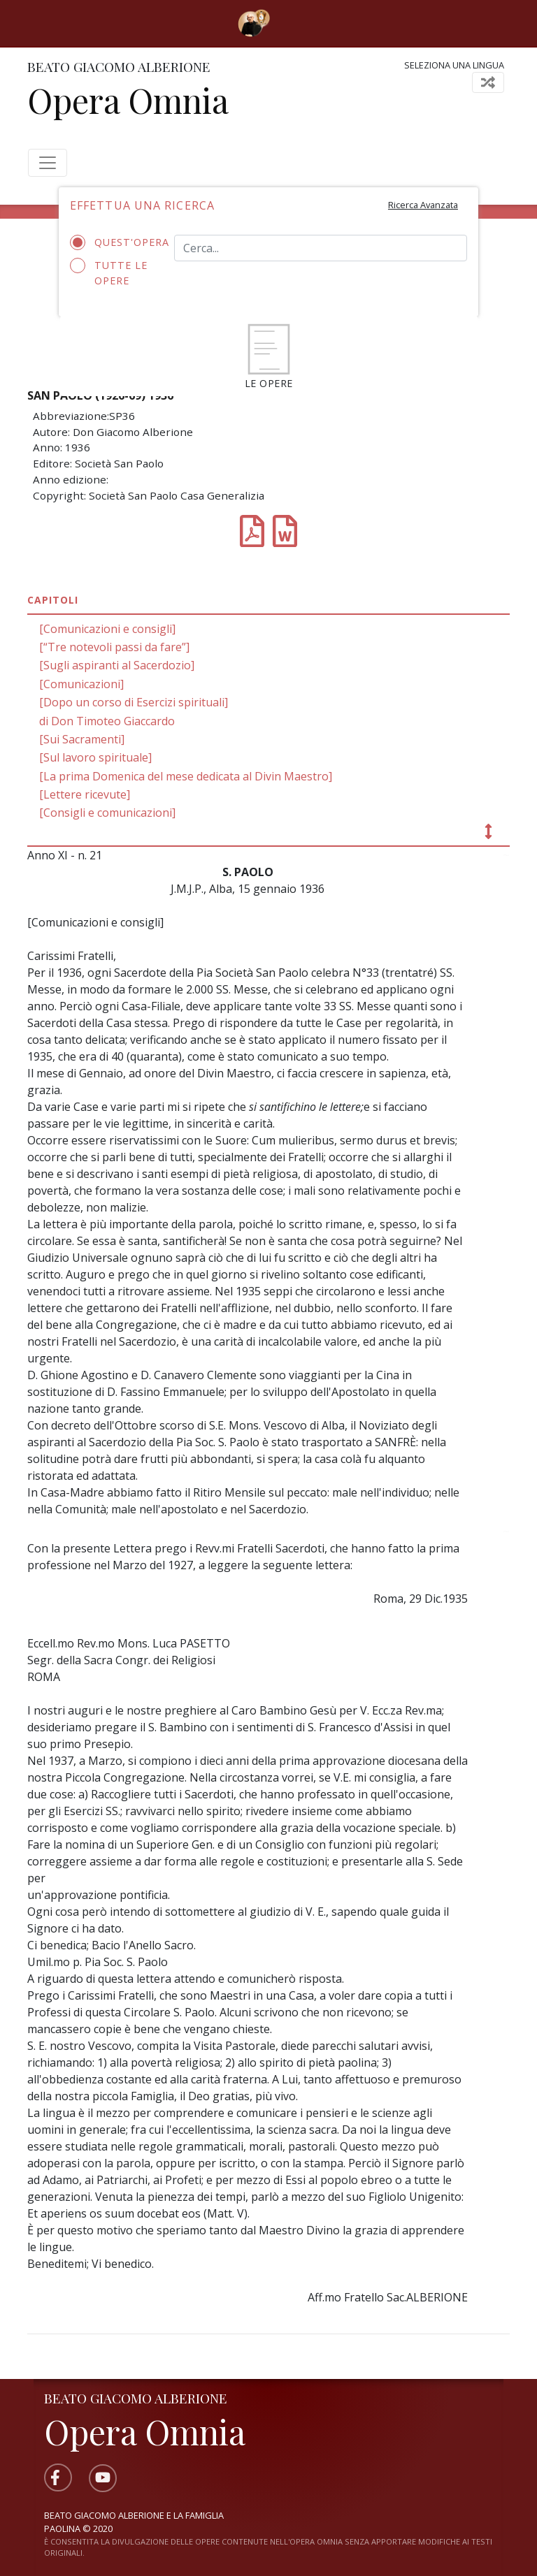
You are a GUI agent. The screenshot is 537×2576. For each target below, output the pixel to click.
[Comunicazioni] (81, 684)
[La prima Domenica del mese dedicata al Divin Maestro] (185, 776)
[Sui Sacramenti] (81, 739)
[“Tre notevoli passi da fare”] (114, 647)
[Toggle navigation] (290, 23)
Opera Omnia (128, 100)
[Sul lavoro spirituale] (95, 757)
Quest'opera (111, 242)
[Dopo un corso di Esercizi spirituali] (133, 702)
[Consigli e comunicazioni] (107, 812)
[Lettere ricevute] (84, 794)
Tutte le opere (109, 272)
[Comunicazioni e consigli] (107, 628)
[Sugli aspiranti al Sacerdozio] (116, 665)
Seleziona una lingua (454, 65)
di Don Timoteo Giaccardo (107, 721)
